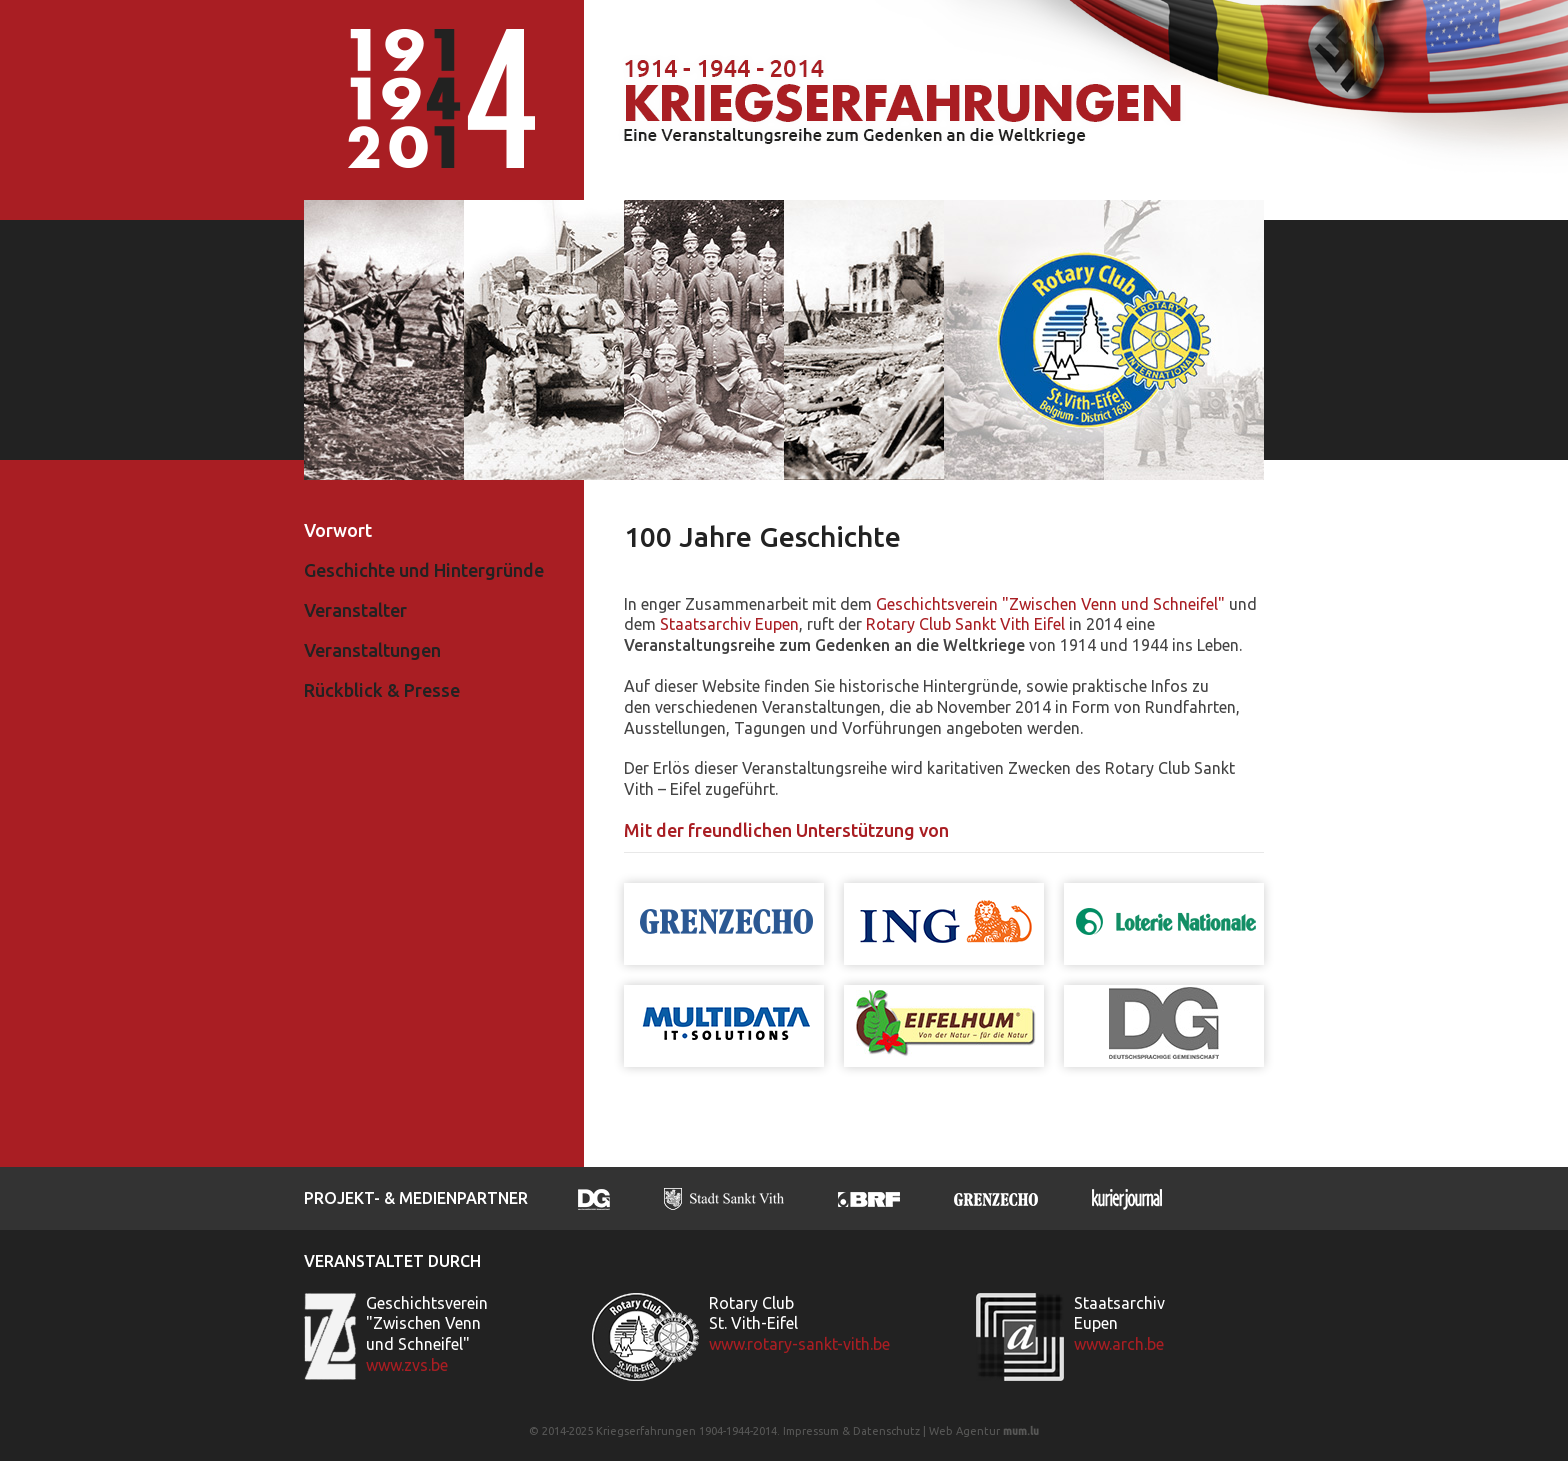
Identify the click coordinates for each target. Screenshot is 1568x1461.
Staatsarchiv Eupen (729, 624)
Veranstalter (355, 610)
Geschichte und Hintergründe (424, 570)
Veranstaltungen (372, 650)
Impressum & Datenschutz (851, 1431)
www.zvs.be (407, 1365)
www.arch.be (1119, 1344)
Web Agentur (964, 1431)
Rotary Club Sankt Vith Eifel (965, 624)
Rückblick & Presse (382, 690)
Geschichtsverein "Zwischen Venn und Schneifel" (1050, 604)
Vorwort (338, 530)
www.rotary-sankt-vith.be (799, 1344)
